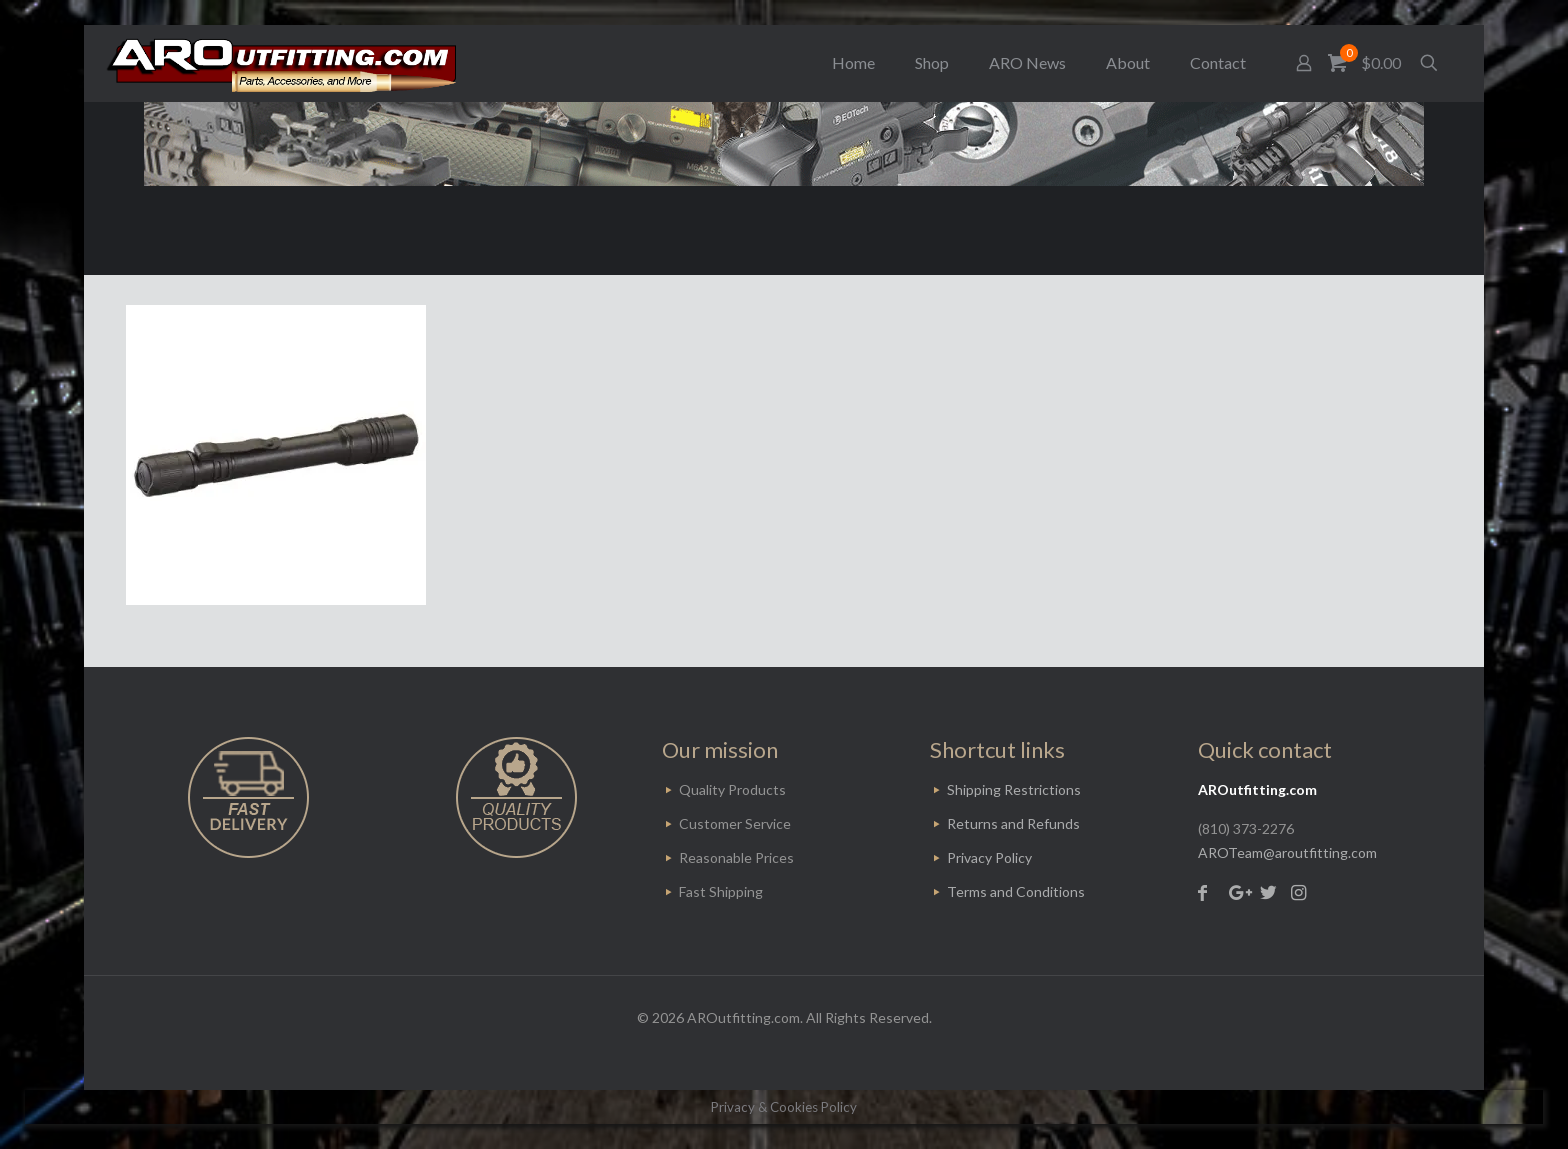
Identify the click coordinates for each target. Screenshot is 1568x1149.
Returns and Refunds (1013, 823)
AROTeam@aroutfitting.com (1287, 852)
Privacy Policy (989, 857)
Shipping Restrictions (1014, 789)
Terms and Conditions (1016, 891)
